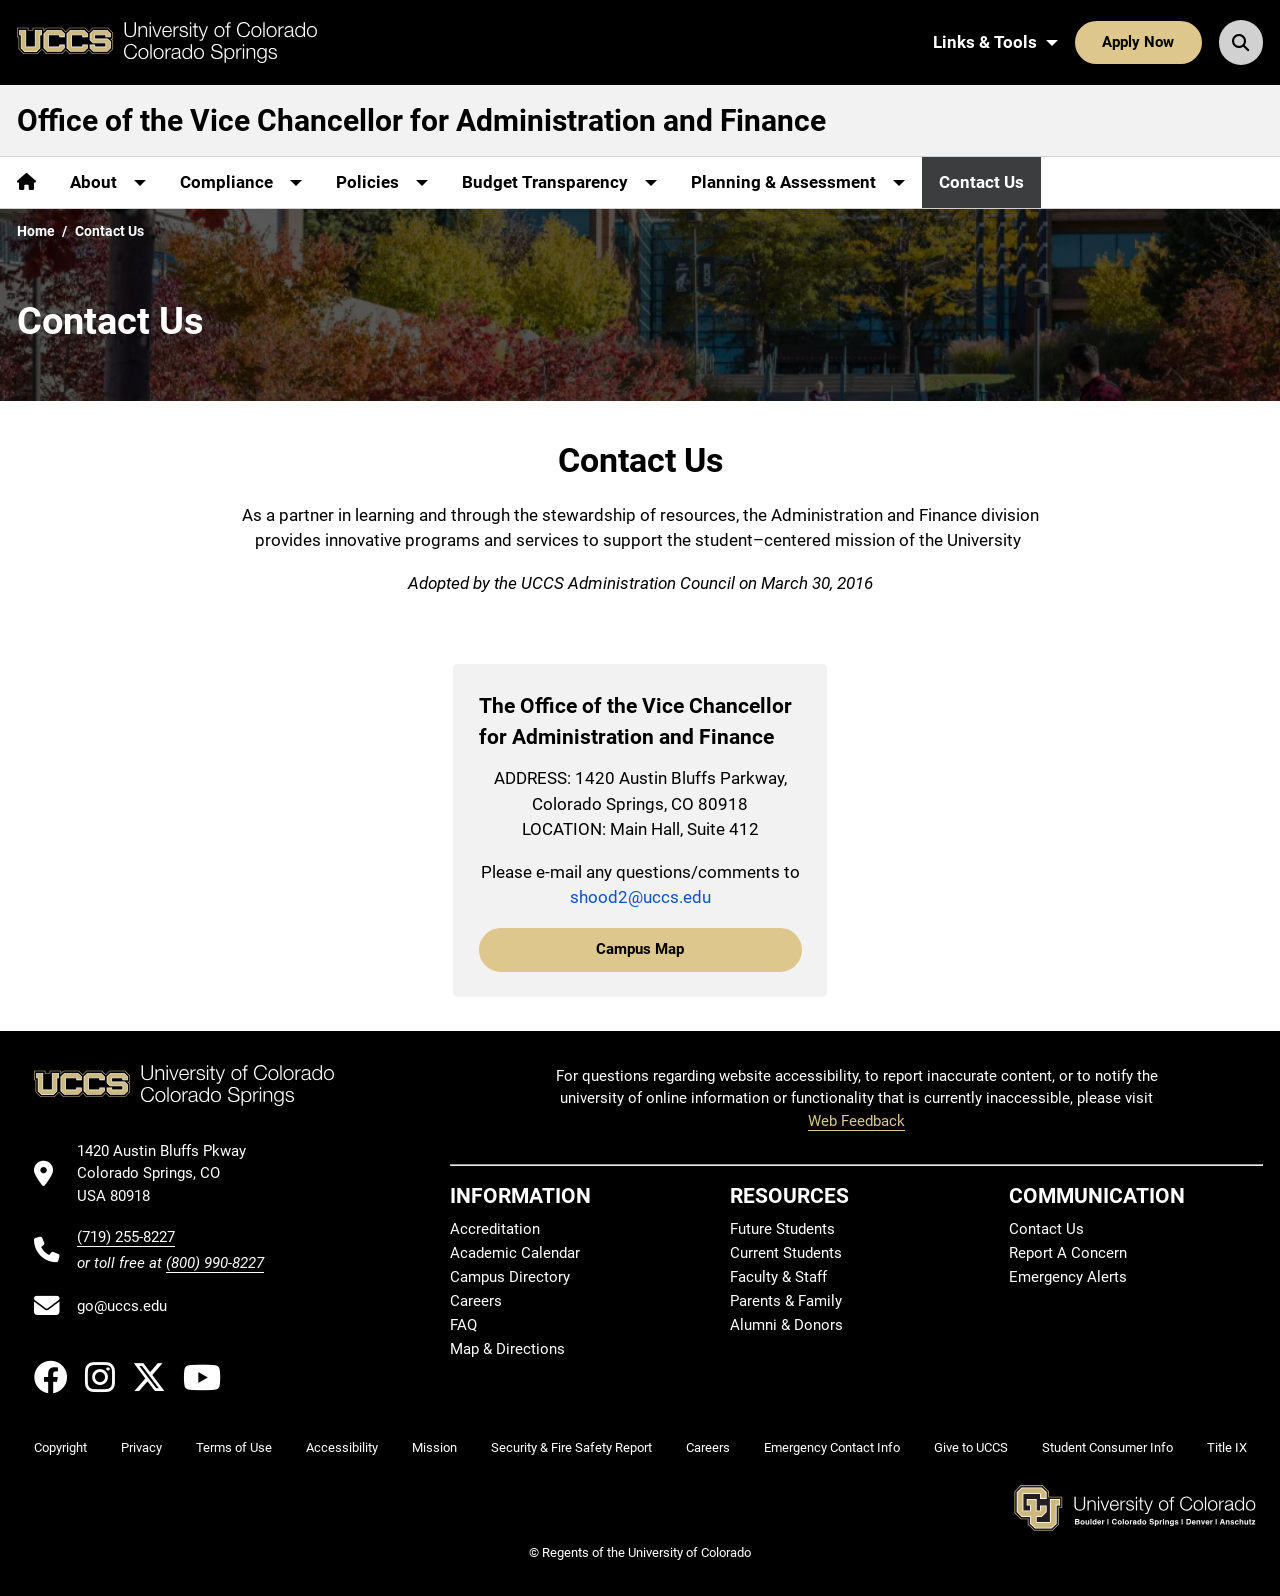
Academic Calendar (515, 1253)
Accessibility (342, 1447)
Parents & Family (786, 1301)
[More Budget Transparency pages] (559, 182)
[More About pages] (108, 182)
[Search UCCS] (1241, 42)
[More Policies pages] (382, 182)
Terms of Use (234, 1447)
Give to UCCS (971, 1447)
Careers (476, 1301)
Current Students (786, 1253)
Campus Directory (510, 1277)
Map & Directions (507, 1349)
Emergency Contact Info (832, 1447)
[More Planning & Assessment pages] (798, 182)
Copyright (60, 1447)
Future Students (782, 1229)
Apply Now (1138, 42)
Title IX (1227, 1447)
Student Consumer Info (1107, 1447)
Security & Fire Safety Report (571, 1447)
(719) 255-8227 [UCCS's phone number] (126, 1237)
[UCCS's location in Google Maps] (170, 1173)
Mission (434, 1447)
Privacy (141, 1447)
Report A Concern (1068, 1253)
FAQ (463, 1325)
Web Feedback (856, 1121)
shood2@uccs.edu (640, 897)
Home (36, 231)
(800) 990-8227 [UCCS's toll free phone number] (215, 1263)
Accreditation (495, 1229)
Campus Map (640, 949)
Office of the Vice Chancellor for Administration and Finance (421, 120)
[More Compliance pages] (241, 182)
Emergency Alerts (1068, 1277)
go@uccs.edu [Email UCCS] (122, 1306)
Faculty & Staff (778, 1277)
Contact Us (981, 182)
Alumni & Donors (786, 1325)
